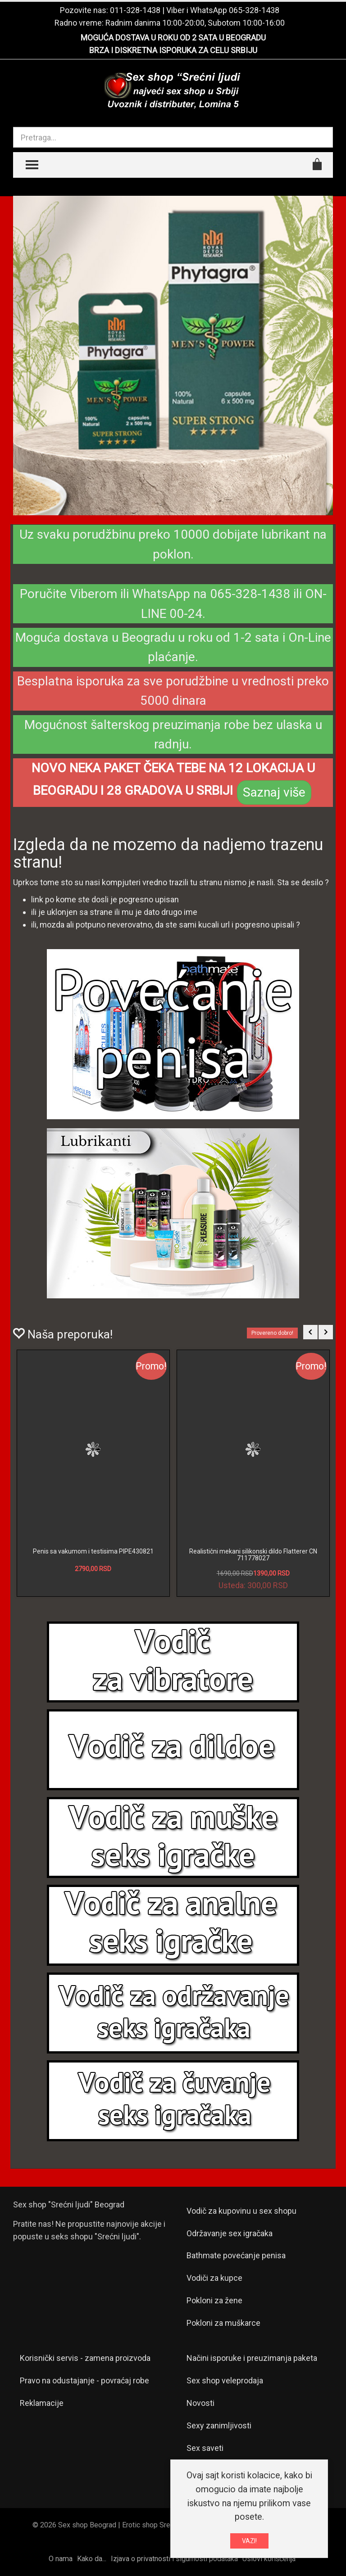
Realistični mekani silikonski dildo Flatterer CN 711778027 (253, 1555)
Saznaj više (274, 792)
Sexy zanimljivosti (219, 2425)
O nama (61, 2558)
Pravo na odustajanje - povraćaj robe (84, 2380)
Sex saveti (205, 2448)
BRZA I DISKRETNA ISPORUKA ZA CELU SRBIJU (173, 50)
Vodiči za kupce (214, 2278)
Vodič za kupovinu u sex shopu (241, 2211)
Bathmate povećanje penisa (236, 2255)
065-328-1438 (254, 10)
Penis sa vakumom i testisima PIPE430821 (93, 1551)
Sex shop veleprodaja (225, 2380)
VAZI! (249, 2540)
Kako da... (91, 2558)
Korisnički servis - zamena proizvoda (85, 2358)
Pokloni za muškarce (223, 2323)
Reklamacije (42, 2403)
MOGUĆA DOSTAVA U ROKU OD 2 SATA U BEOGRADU (173, 37)
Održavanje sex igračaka (230, 2233)
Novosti (200, 2403)
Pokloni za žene (214, 2300)
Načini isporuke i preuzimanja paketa (252, 2358)
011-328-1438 (135, 10)
